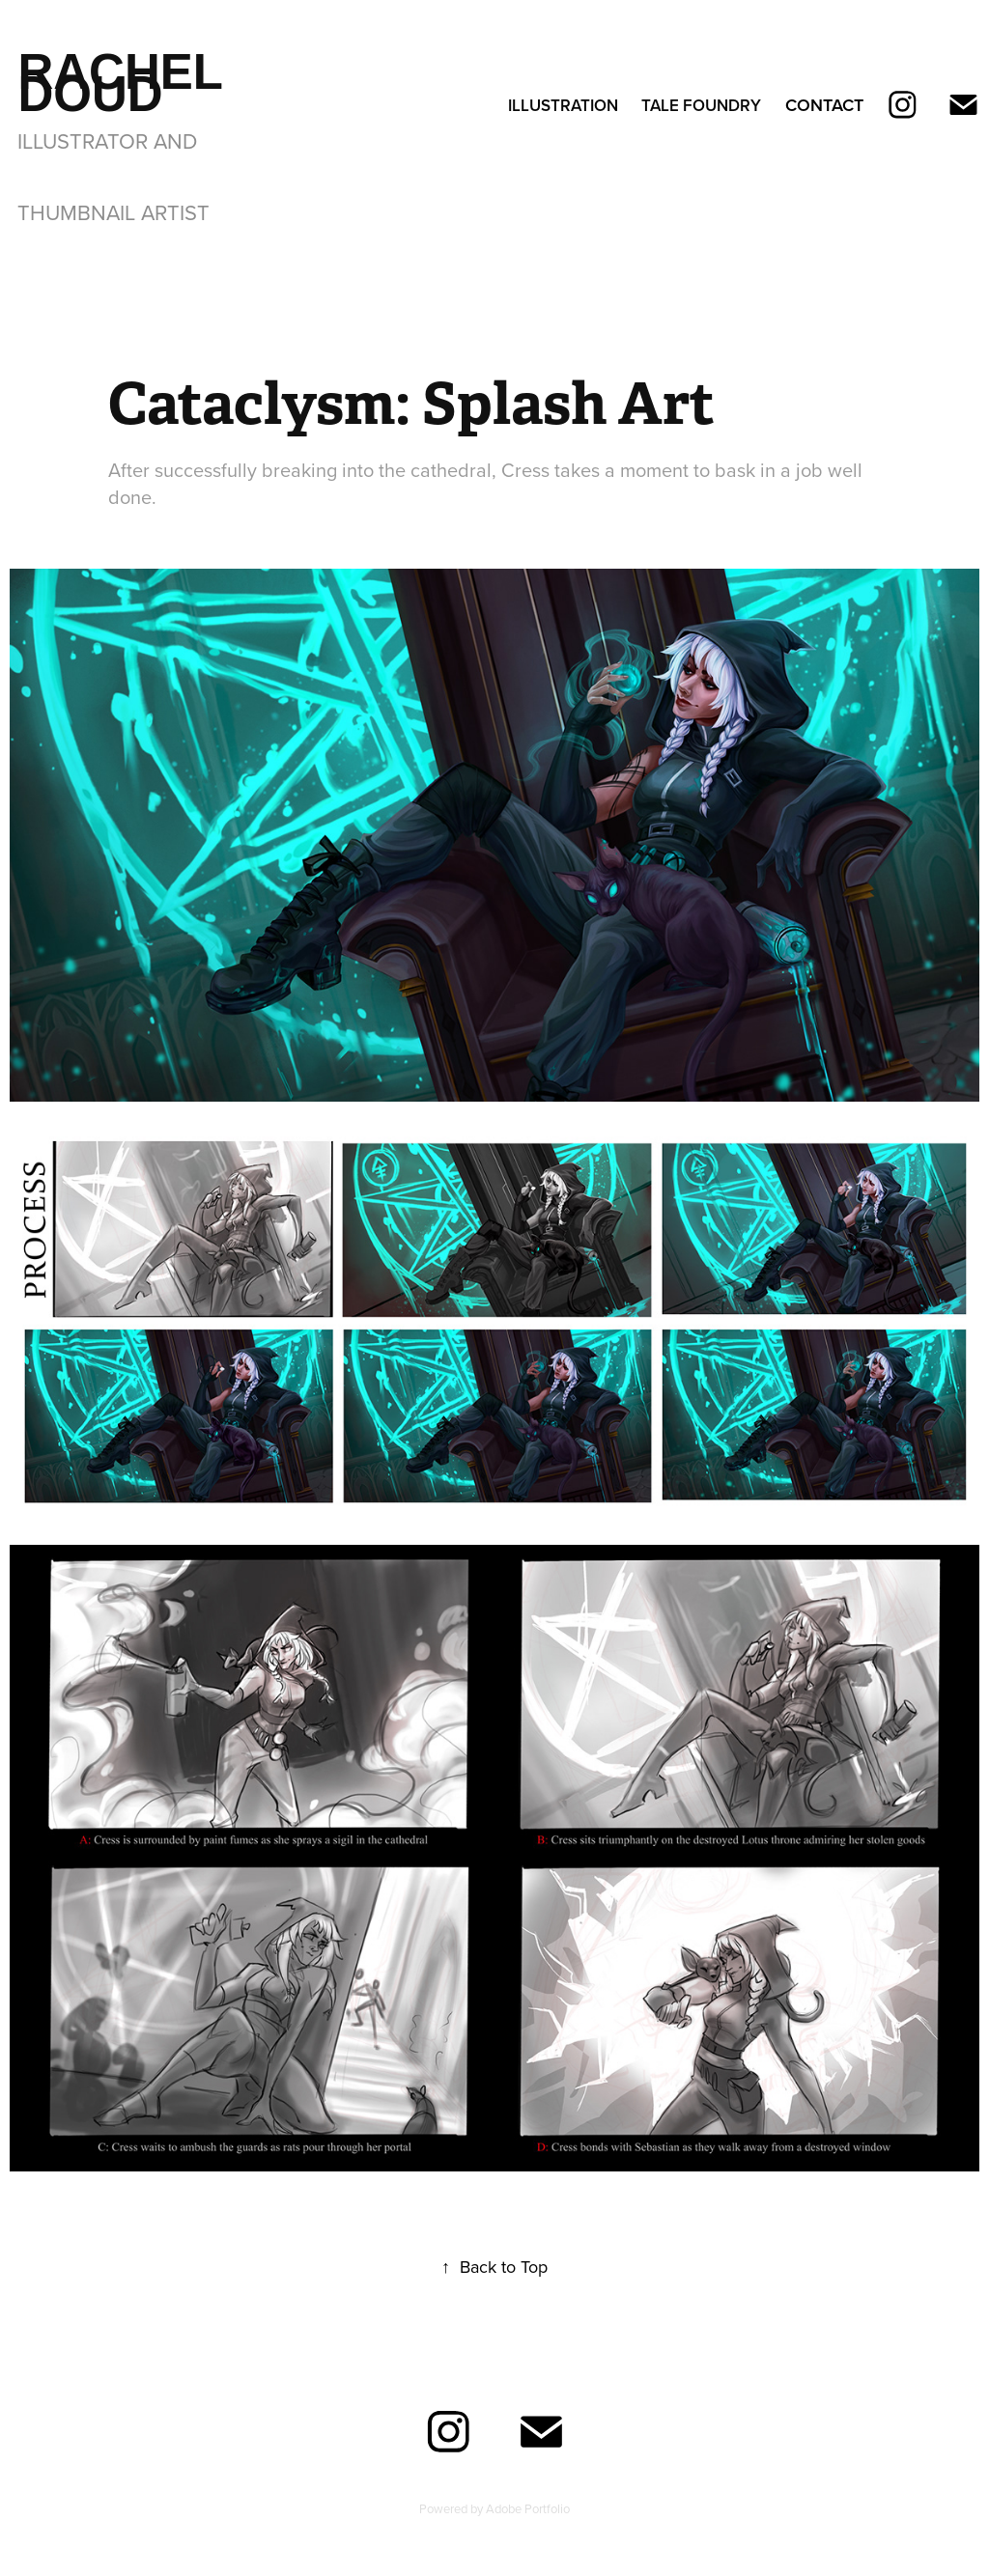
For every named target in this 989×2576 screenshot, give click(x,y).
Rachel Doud (126, 83)
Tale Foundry (701, 105)
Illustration (563, 105)
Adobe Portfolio (528, 2508)
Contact (824, 105)
